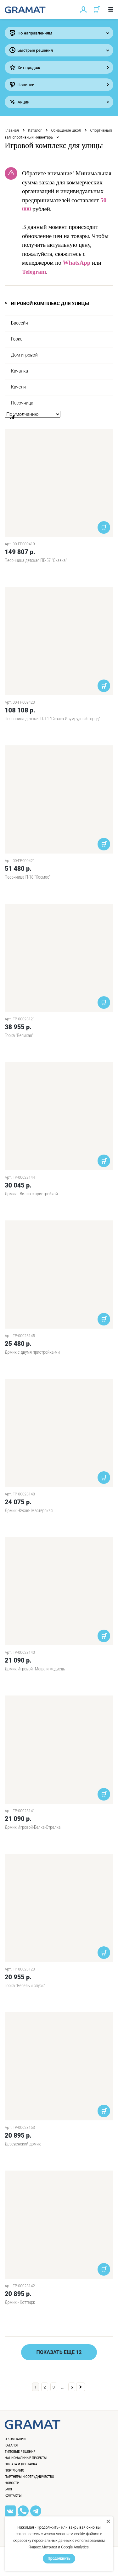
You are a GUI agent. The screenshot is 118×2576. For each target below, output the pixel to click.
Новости (12, 2483)
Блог (9, 2489)
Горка (17, 338)
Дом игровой (24, 354)
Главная (12, 130)
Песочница (22, 402)
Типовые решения (20, 2451)
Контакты (13, 2495)
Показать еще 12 (59, 2352)
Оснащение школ (66, 130)
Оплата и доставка (21, 2464)
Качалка (19, 370)
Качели (18, 386)
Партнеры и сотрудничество (29, 2476)
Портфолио (14, 2470)
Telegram (34, 271)
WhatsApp (77, 262)
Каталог (35, 130)
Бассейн (19, 322)
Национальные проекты (26, 2458)
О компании (15, 2439)
